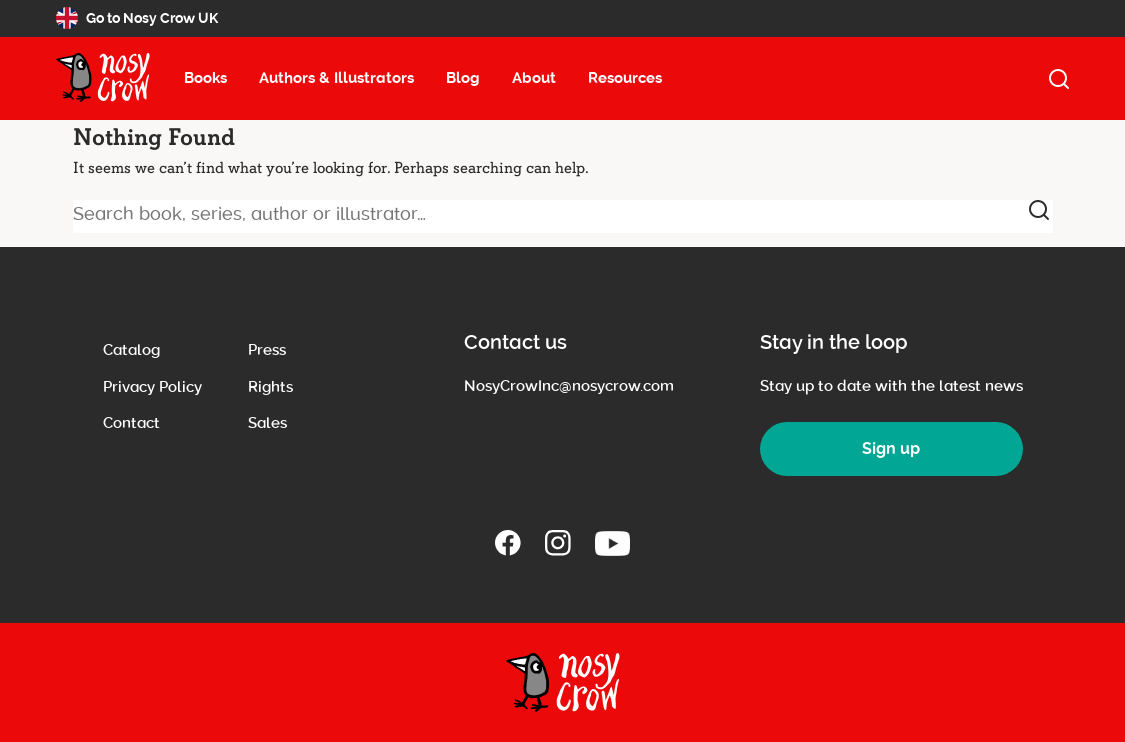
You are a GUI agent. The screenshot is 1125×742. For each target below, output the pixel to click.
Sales (267, 423)
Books (205, 78)
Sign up (891, 448)
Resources (625, 78)
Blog (463, 78)
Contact (131, 423)
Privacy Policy (152, 387)
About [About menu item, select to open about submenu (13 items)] (534, 78)
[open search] (1059, 79)
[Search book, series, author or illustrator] (563, 216)
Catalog (131, 350)
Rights (270, 387)
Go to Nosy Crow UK (137, 18)
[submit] (1039, 210)
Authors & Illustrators (336, 78)
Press (267, 350)
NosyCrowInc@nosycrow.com (569, 386)
